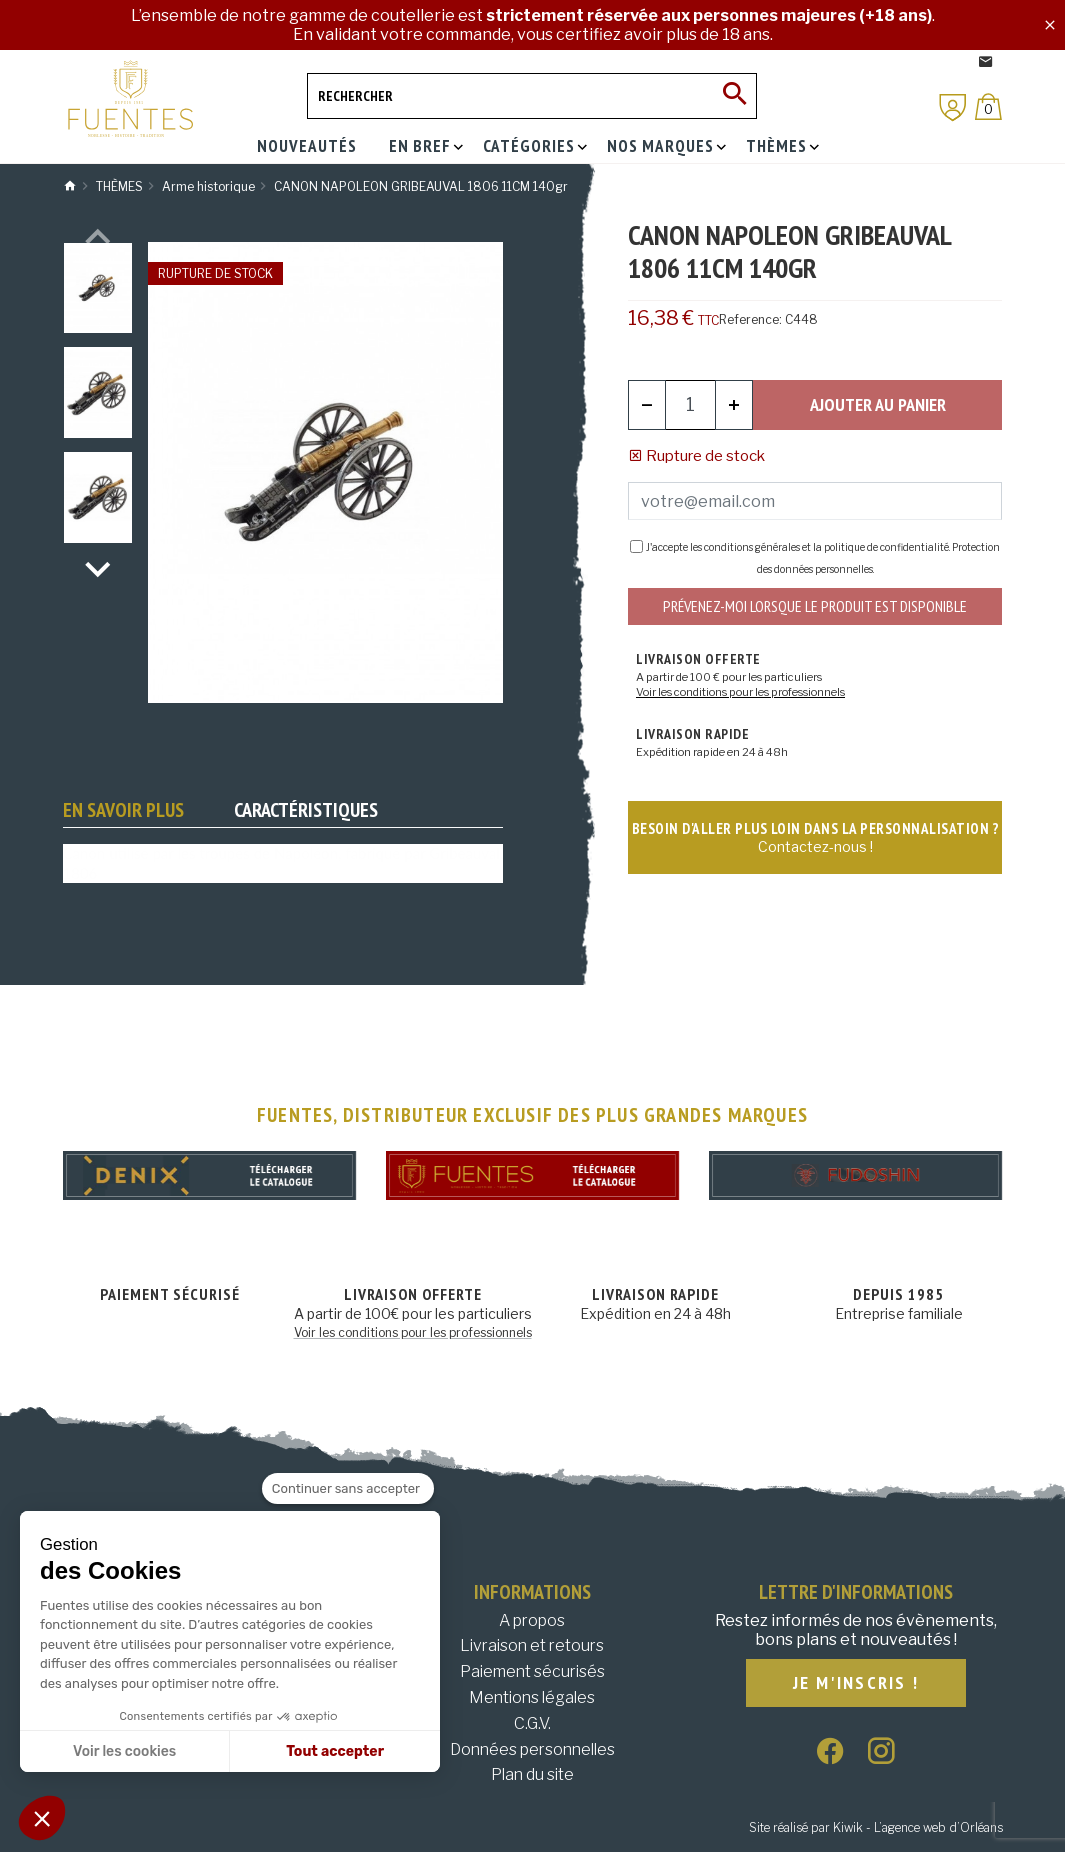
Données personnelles (532, 1749)
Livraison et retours (532, 1645)
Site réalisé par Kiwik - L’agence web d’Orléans (876, 1827)
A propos (532, 1620)
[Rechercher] (532, 96)
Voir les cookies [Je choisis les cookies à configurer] (124, 1751)
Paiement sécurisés (532, 1671)
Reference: (750, 319)
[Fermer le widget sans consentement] (348, 1489)
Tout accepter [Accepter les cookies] (335, 1751)
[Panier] (988, 106)
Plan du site (532, 1774)
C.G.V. (532, 1723)
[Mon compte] (953, 107)
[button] (42, 1818)
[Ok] (734, 96)
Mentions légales (532, 1697)
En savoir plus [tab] (123, 810)
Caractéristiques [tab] (306, 810)
